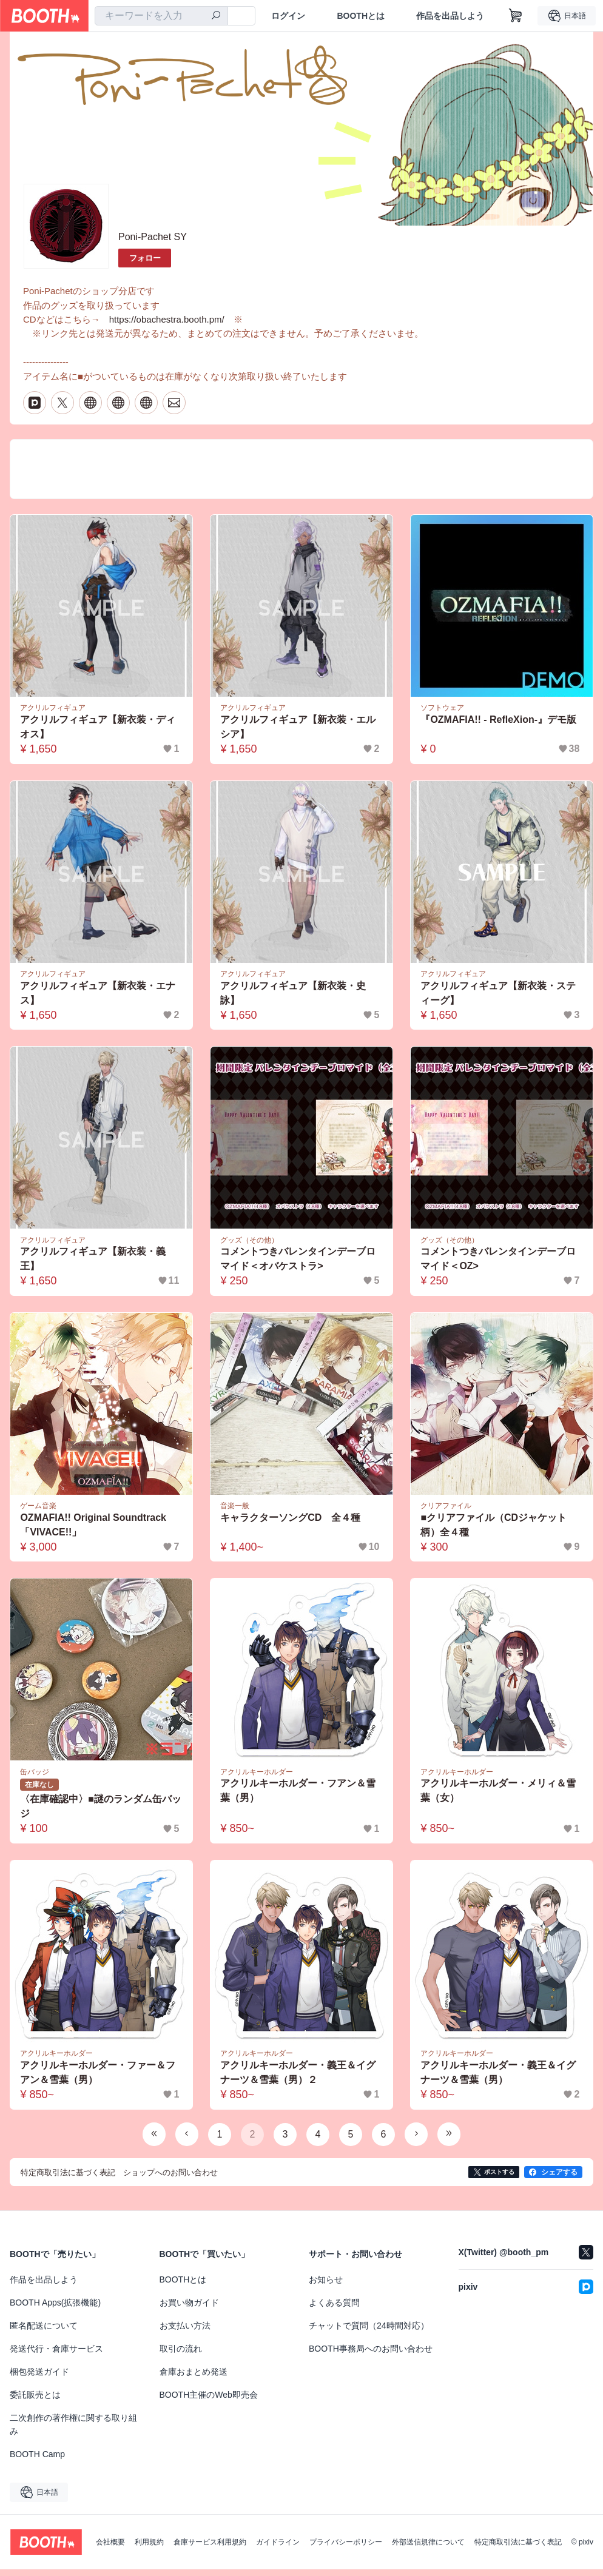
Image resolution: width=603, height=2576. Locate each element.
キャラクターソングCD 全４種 (291, 1523)
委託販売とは (35, 2401)
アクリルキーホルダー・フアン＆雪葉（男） (298, 1797)
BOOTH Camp (37, 2461)
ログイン (288, 16)
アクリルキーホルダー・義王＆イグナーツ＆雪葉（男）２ (298, 2079)
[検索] (216, 16)
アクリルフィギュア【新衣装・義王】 (93, 1264)
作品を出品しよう (450, 16)
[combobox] (161, 15)
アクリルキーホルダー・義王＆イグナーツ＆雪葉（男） (498, 2079)
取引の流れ (181, 2355)
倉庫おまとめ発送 (193, 2378)
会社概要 (110, 2548)
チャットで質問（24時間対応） (369, 2332)
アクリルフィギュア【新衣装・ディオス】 (98, 731)
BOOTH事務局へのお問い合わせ (371, 2355)
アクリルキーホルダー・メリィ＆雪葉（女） (498, 1797)
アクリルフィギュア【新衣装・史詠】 (293, 998)
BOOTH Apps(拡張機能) (55, 2309)
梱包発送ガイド (39, 2378)
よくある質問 (334, 2309)
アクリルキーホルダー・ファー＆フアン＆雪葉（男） (98, 2079)
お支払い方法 (185, 2332)
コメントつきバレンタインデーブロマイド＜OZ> (498, 1264)
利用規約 (149, 2548)
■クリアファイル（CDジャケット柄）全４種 (494, 1530)
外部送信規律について (428, 2548)
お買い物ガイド (189, 2309)
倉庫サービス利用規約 (209, 2548)
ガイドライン (278, 2548)
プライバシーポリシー (345, 2548)
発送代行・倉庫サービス (56, 2355)
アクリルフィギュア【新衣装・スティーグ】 (498, 998)
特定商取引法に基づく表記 (518, 2548)
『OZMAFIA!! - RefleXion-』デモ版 (499, 724)
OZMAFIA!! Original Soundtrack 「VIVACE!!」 (94, 1530)
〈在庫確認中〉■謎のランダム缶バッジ (101, 1812)
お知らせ (326, 2286)
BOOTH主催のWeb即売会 (209, 2401)
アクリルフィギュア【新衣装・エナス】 (98, 998)
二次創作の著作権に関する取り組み (73, 2431)
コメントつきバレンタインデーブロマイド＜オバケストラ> (298, 1264)
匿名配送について (44, 2332)
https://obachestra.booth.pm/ (166, 321)
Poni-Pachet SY (152, 237)
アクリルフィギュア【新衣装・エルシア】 (298, 731)
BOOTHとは (361, 16)
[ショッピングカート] (515, 16)
